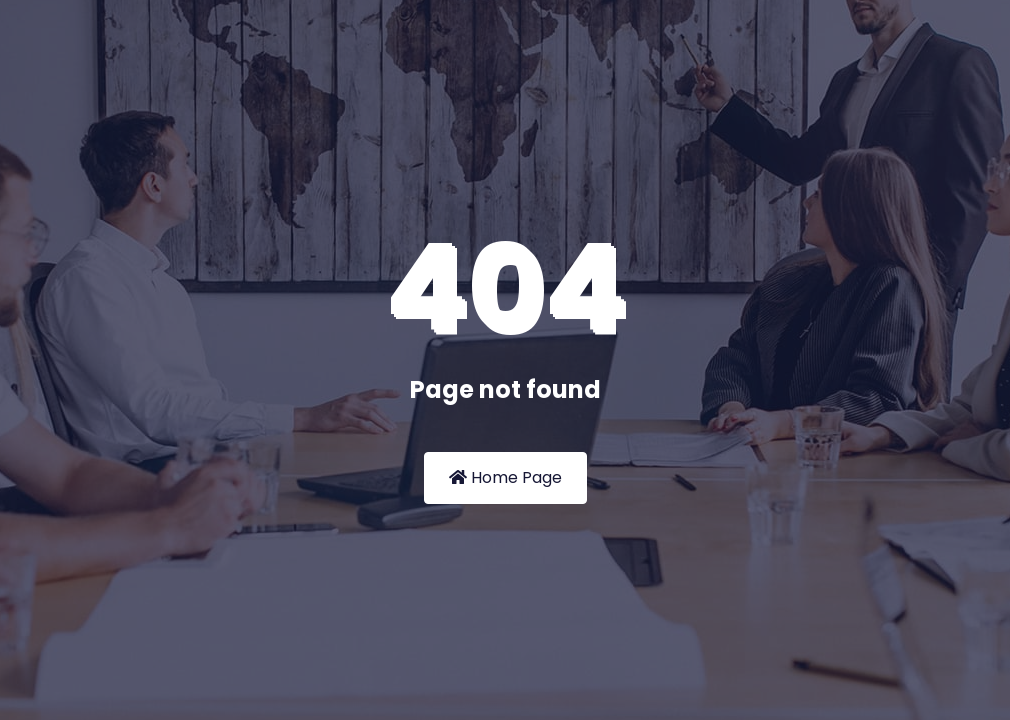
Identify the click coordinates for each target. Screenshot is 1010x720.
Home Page (505, 477)
